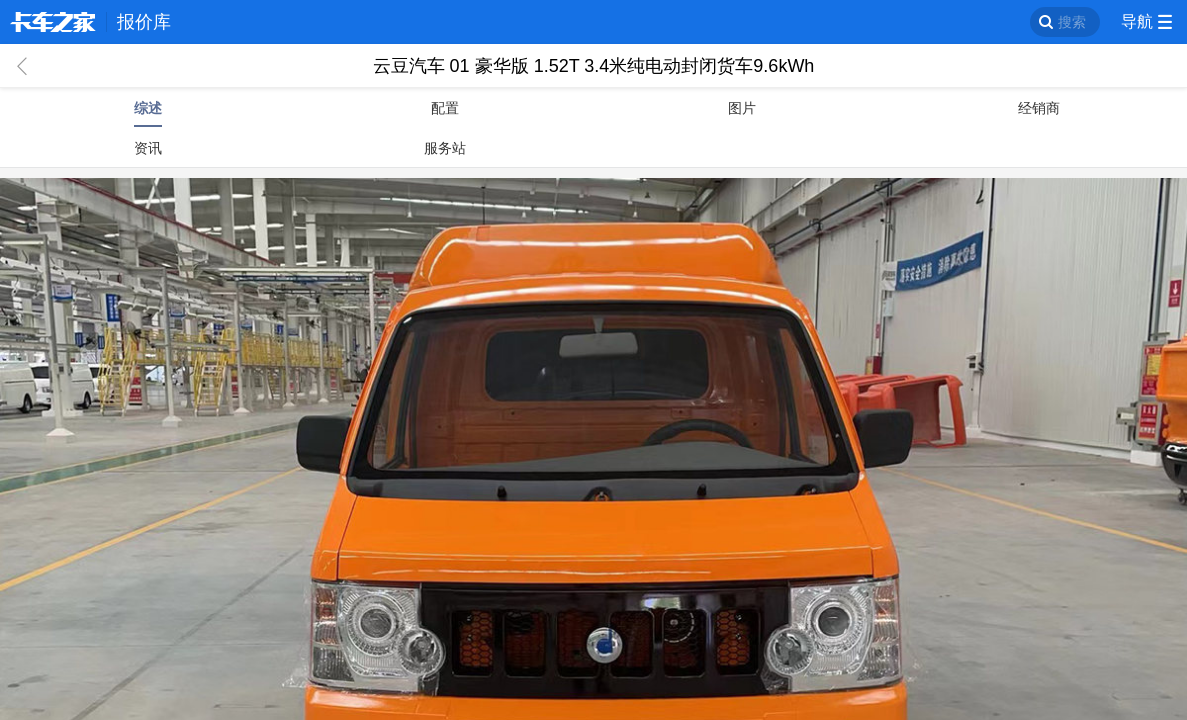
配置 (445, 108)
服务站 (445, 148)
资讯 (148, 148)
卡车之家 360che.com (53, 22)
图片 (742, 108)
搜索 (1072, 22)
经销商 (1039, 108)
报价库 (144, 22)
